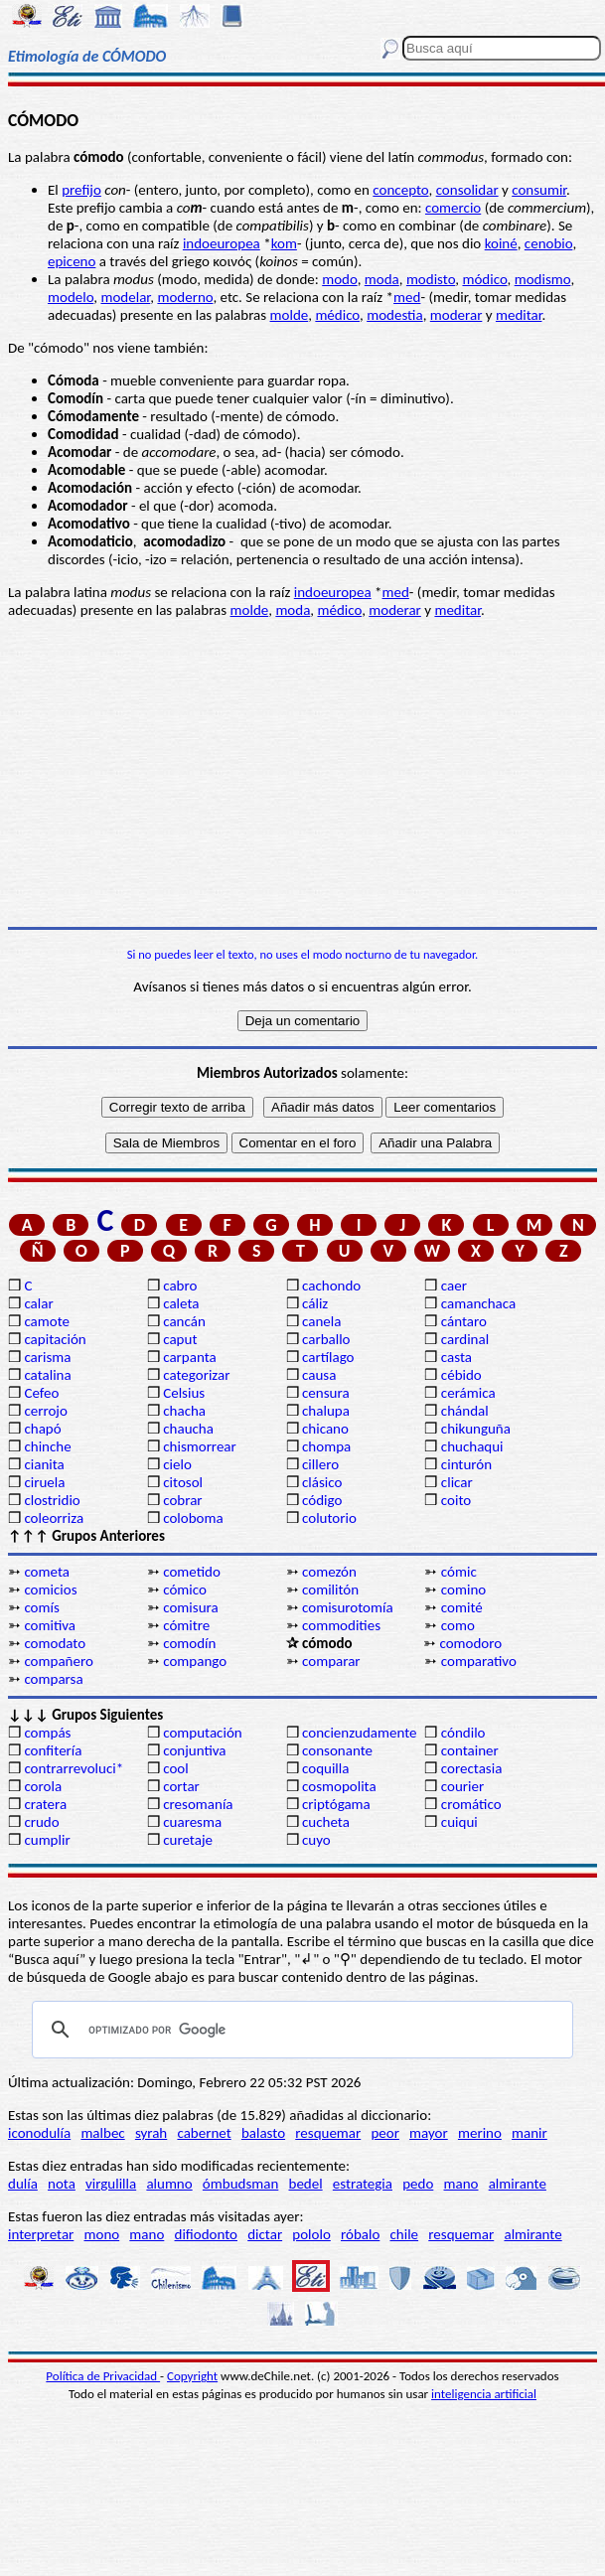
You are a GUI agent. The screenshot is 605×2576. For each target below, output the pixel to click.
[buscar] (299, 2030)
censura (326, 1393)
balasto (263, 2133)
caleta (181, 1303)
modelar (125, 297)
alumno (169, 2184)
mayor (428, 2133)
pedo (417, 2184)
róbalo (360, 2234)
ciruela (44, 1482)
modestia (394, 315)
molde (289, 315)
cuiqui (459, 1822)
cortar (181, 1786)
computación (202, 1733)
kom (284, 243)
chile (404, 2234)
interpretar (41, 2234)
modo (339, 279)
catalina (47, 1375)
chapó (42, 1429)
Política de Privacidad (103, 2375)
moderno (185, 297)
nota (62, 2184)
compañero (58, 1661)
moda (382, 279)
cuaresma (192, 1822)
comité (462, 1607)
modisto (430, 279)
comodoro (470, 1643)
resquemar (328, 2133)
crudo (41, 1822)
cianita (44, 1464)
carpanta (189, 1357)
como (458, 1625)
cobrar (182, 1500)
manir (529, 2133)
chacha (184, 1411)
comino (463, 1589)
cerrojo (45, 1411)
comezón (329, 1572)
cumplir (47, 1840)
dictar (264, 2234)
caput (180, 1339)
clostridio (51, 1500)
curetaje (188, 1840)
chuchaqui (472, 1446)
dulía (23, 2184)
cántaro (464, 1321)
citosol (183, 1482)
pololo (311, 2234)
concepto (400, 190)
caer (454, 1285)
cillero (320, 1464)
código (322, 1500)
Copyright (192, 2375)
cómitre (186, 1625)
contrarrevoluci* (73, 1768)
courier (462, 1786)
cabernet (203, 2133)
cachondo (331, 1285)
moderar (456, 315)
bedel (306, 2184)
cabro (180, 1285)
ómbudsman (240, 2184)
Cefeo (41, 1393)
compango (195, 1661)
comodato (54, 1643)
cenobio (549, 243)
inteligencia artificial (483, 2393)
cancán (184, 1321)
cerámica (468, 1393)
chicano (325, 1429)
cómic (459, 1572)
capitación (54, 1339)
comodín (189, 1643)
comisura (190, 1607)
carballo (326, 1339)
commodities (341, 1625)
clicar (457, 1482)
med (406, 297)
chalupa (326, 1411)
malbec (102, 2133)
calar (38, 1303)
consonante (337, 1750)
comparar (331, 1661)
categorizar (196, 1375)
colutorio (329, 1518)
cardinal (465, 1339)
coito (456, 1500)
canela (321, 1321)
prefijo (81, 190)
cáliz (315, 1303)
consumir (539, 190)
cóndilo (463, 1733)
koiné (501, 243)
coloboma (193, 1518)
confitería (52, 1750)
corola (43, 1786)
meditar (519, 315)
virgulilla (110, 2184)
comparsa (53, 1679)
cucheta (326, 1822)
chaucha (188, 1429)
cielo (177, 1464)
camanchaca (478, 1303)
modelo (70, 297)
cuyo (316, 1840)
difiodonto (206, 2234)
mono (101, 2234)
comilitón (330, 1589)
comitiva (50, 1625)
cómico (185, 1589)
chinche (47, 1446)
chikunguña (476, 1429)
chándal (465, 1411)
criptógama (336, 1804)
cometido (192, 1572)
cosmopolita (339, 1786)
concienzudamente (359, 1733)
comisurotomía (347, 1607)
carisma (47, 1357)
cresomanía (197, 1804)
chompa (326, 1446)
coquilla (325, 1768)
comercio (453, 208)
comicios (50, 1589)
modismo (543, 279)
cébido (461, 1375)
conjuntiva (194, 1750)
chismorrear (199, 1446)
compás (47, 1733)
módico (484, 279)
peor (384, 2133)
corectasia (472, 1768)
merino (480, 2133)
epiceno (71, 261)
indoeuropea (221, 243)
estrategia (362, 2184)
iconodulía (39, 2133)
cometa (47, 1572)
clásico (322, 1482)
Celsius (184, 1393)
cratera (45, 1804)
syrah (151, 2133)
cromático (471, 1804)
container (470, 1750)
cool (175, 1768)
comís (41, 1607)
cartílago (328, 1357)
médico (337, 315)
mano (461, 2184)
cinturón (466, 1464)
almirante (517, 2184)
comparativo (479, 1661)
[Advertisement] (302, 773)
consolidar (467, 190)
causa (319, 1375)
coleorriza (53, 1518)
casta (456, 1357)
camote (47, 1321)
